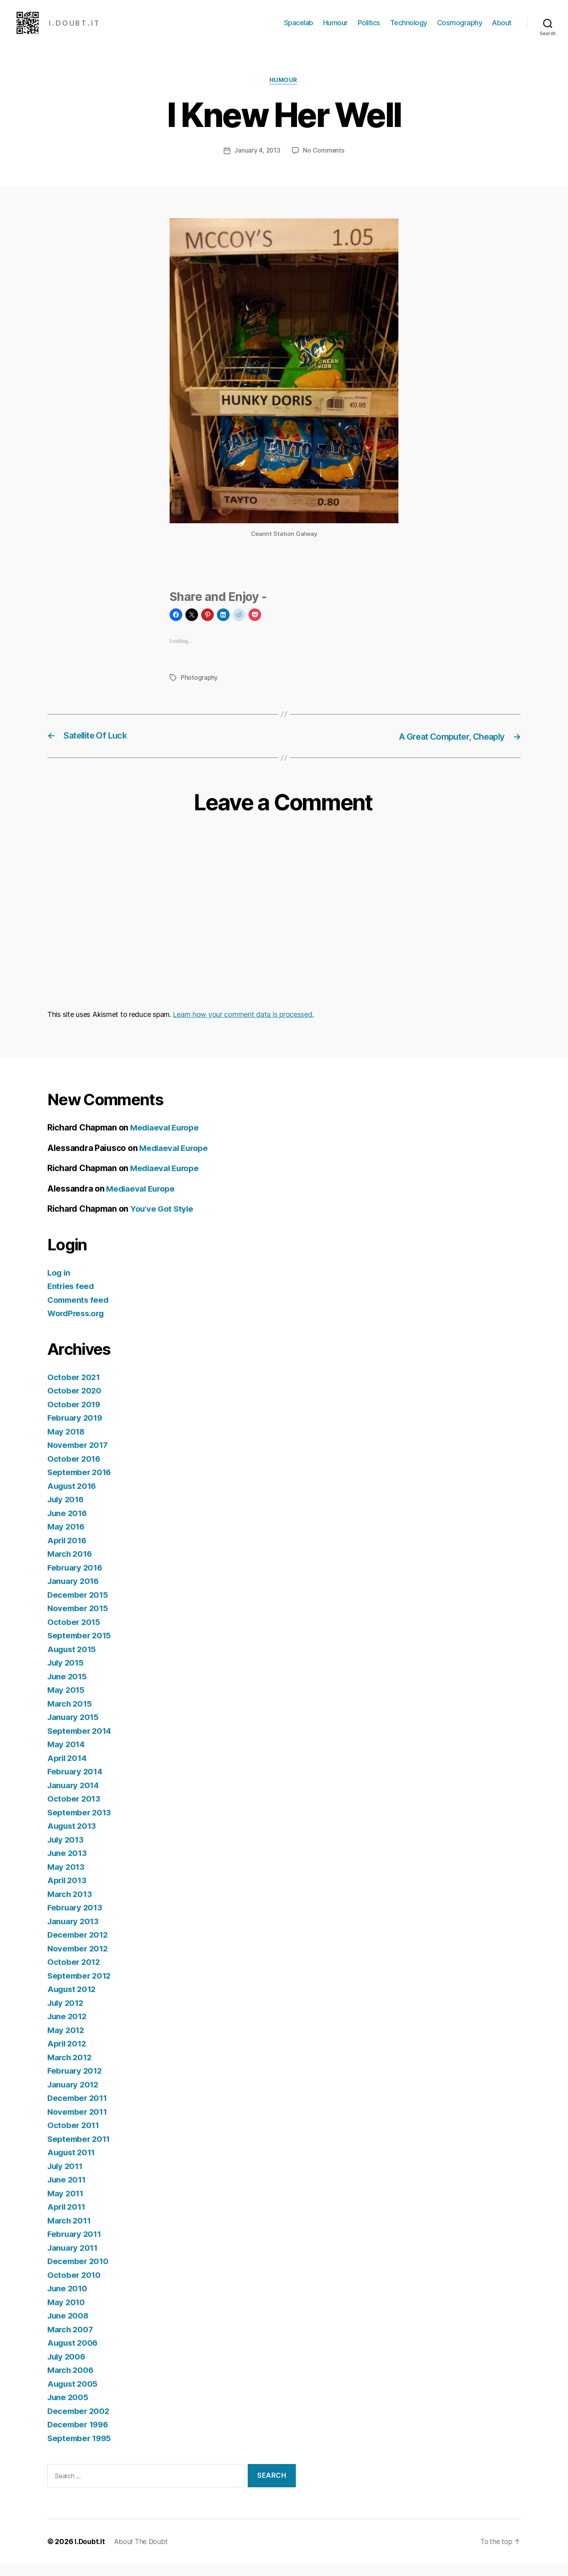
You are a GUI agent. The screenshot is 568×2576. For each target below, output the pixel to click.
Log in (59, 1285)
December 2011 (78, 2110)
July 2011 (66, 2178)
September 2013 (80, 1825)
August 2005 (73, 2396)
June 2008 (68, 2328)
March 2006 (71, 2382)
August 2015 (72, 1661)
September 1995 (80, 2450)
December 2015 (78, 1607)
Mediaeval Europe (166, 1140)
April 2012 (67, 2056)
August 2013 (72, 1838)
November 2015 (78, 1620)
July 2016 (66, 1512)
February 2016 (76, 1580)
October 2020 (75, 1403)
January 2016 (74, 1593)
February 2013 (76, 1920)
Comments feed (79, 1312)
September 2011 (79, 2151)
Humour (335, 28)
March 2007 (71, 2342)
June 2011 (67, 2192)
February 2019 (76, 1430)
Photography (199, 690)
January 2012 (74, 2097)
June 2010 (68, 2301)
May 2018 (66, 1444)
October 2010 (74, 2287)
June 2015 (68, 1689)
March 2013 (70, 1906)
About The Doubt (142, 2554)
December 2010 (79, 2273)
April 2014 (67, 1770)
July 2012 (66, 2015)
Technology (408, 28)
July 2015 (66, 1675)
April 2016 (67, 1553)
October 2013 (74, 1811)
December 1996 (79, 2437)
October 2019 (74, 1416)
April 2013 (67, 1892)
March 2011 (70, 2233)
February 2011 (75, 2246)
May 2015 (66, 1702)
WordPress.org (77, 1325)
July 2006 (67, 2369)
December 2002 (79, 2423)
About (502, 28)
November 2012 (78, 1961)
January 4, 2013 (257, 163)
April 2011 (67, 2219)
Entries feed (71, 1298)
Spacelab (298, 28)
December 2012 (78, 1947)
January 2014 (74, 1797)
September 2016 (80, 1484)
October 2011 (74, 2137)
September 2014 (80, 1743)
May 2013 (66, 1879)
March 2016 (70, 1566)
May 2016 (66, 1539)
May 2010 (66, 2314)
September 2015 (80, 1648)
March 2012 (70, 2069)
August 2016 (73, 1498)
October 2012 (74, 1974)
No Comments (324, 163)
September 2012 (80, 1988)
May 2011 (66, 2205)
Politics (369, 28)
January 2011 (73, 2260)
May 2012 (66, 2042)
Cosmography (459, 28)
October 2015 (74, 1634)
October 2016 (74, 1471)
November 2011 (78, 2124)
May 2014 (66, 1756)
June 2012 (68, 2028)
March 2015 (70, 1716)
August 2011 (72, 2164)
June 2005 (68, 2409)
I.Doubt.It (90, 2554)
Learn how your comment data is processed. (243, 1026)
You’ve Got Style (162, 1221)
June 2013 (68, 1865)
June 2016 (68, 1525)
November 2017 (78, 1457)
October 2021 (74, 1389)
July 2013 (66, 1852)
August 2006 (73, 2355)
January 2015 (74, 1729)
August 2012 (72, 2001)
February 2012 (76, 2083)
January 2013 (74, 1933)
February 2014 (76, 1784)
